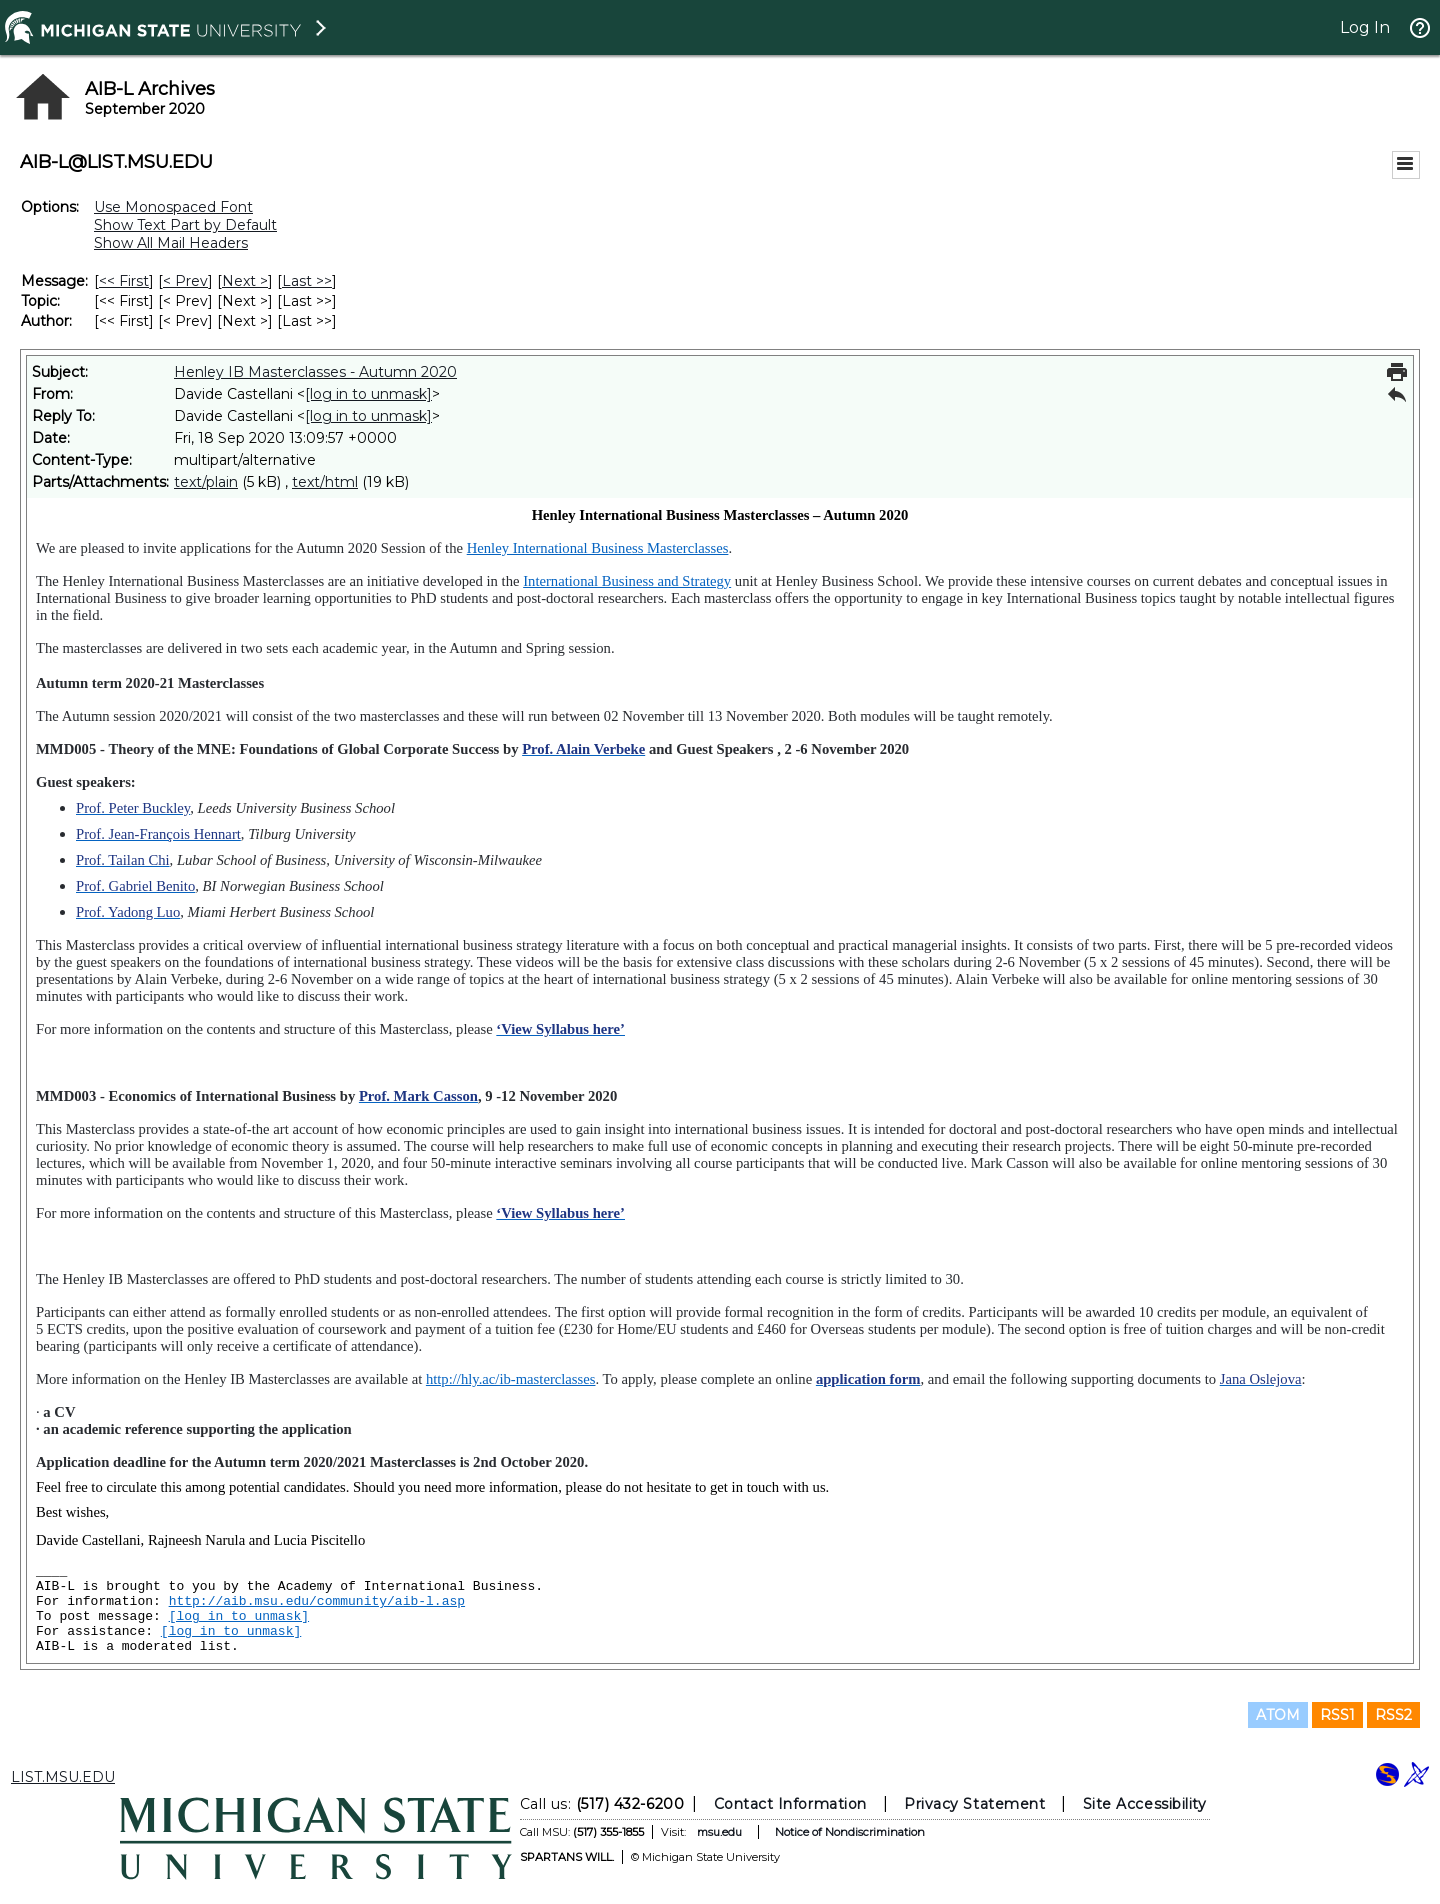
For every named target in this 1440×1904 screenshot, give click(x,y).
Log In (1365, 27)
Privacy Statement (974, 1804)
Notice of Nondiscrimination (850, 1832)
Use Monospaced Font (173, 207)
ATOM (1278, 1715)
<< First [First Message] (124, 281)
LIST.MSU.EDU (63, 1777)
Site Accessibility (1145, 1804)
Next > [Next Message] (245, 281)
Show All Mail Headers (171, 243)
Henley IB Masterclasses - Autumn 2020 (315, 372)
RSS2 (1393, 1715)
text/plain (206, 482)
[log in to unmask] (368, 394)
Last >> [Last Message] (307, 281)
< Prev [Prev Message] (185, 281)
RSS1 (1337, 1715)
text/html (325, 482)
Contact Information (790, 1804)
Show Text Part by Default (185, 225)
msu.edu (719, 1832)
